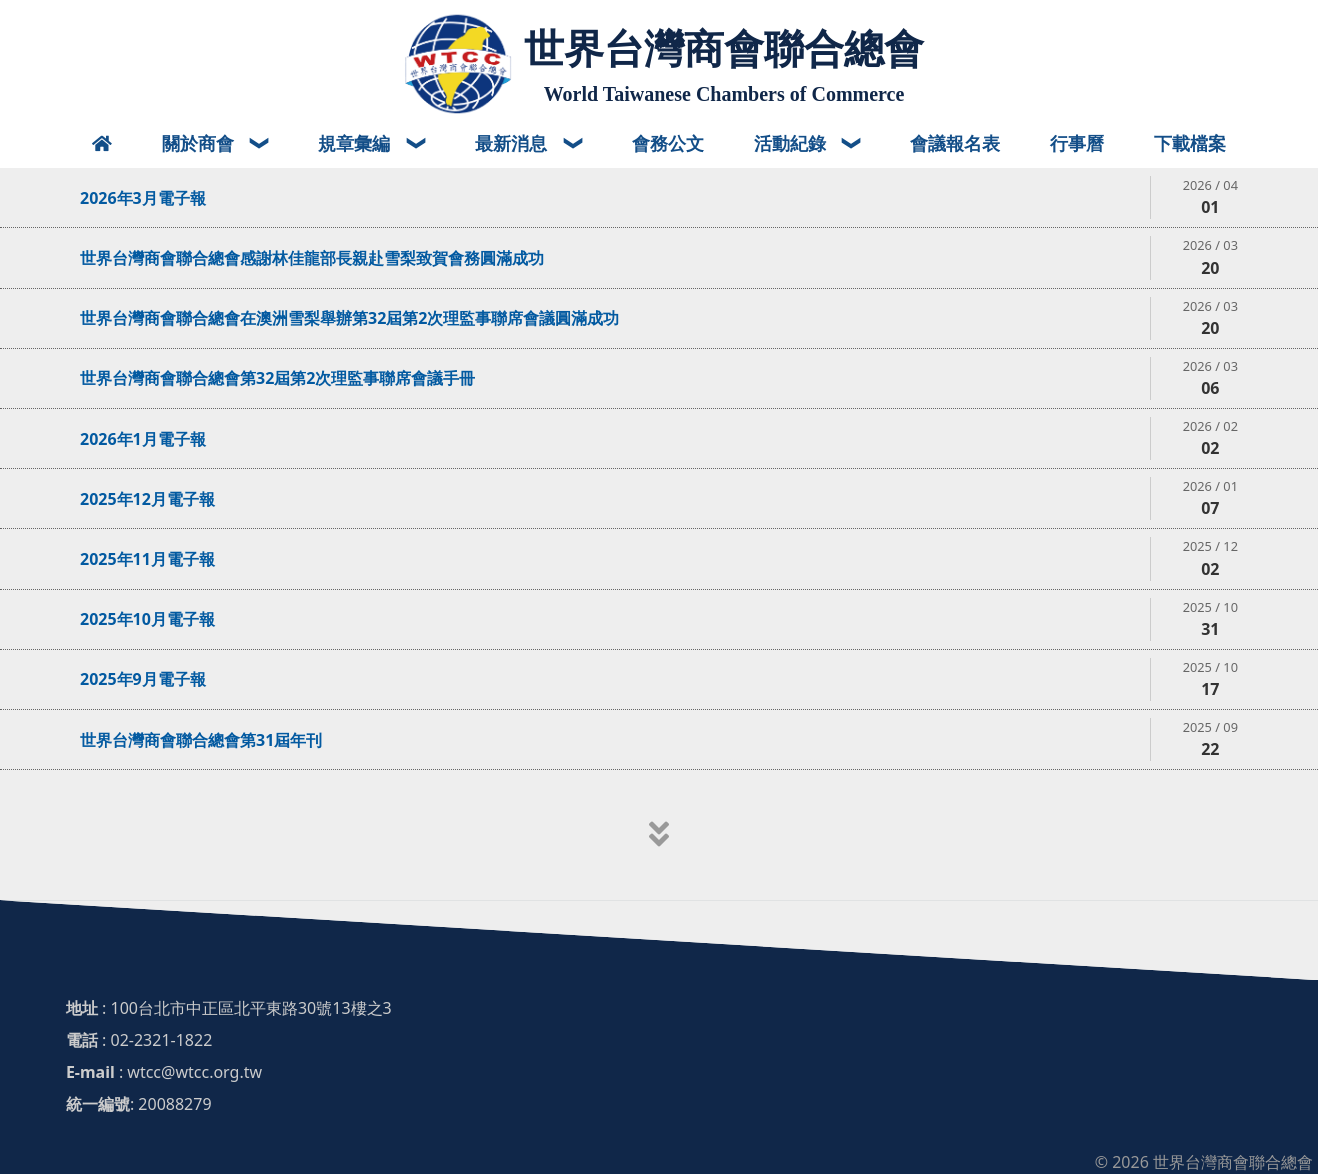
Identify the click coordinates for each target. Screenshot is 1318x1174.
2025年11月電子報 (147, 559)
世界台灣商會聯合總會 (724, 49)
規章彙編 (356, 143)
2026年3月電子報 (143, 198)
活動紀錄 (792, 143)
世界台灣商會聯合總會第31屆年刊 (201, 740)
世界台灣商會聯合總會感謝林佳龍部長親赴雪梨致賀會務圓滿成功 (312, 258)
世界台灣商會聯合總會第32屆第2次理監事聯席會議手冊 (277, 378)
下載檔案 (1190, 143)
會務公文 (668, 143)
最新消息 (513, 143)
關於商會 (200, 143)
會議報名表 (955, 143)
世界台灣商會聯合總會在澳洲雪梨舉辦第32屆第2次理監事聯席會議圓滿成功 (349, 318)
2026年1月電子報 (143, 439)
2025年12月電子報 (147, 499)
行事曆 (1077, 143)
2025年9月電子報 (143, 679)
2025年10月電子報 (147, 619)
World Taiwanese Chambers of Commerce (724, 94)
